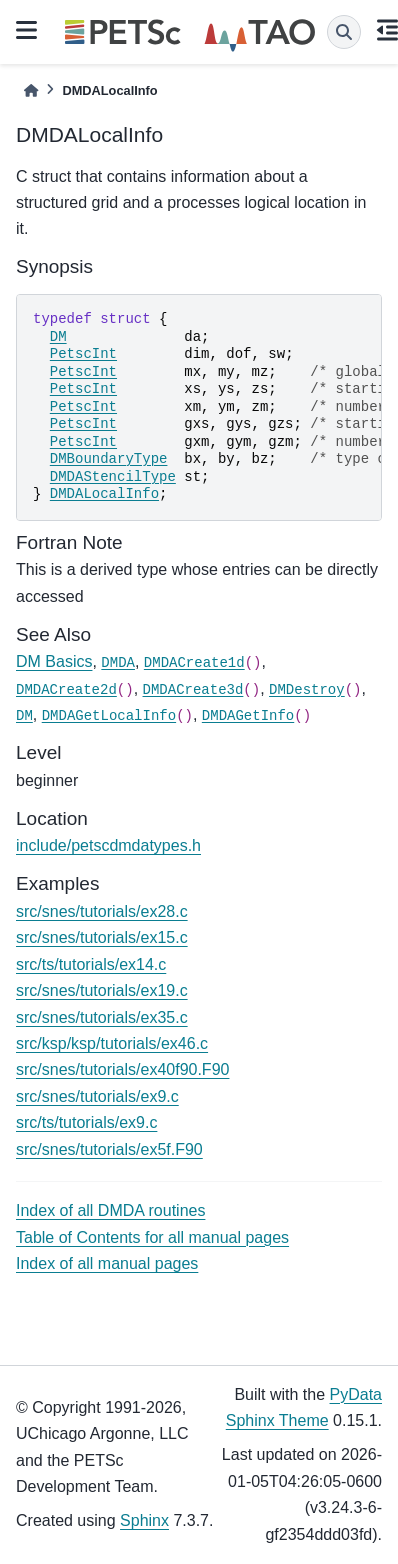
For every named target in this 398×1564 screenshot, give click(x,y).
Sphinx (144, 1520)
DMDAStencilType (113, 477)
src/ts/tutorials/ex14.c (91, 964)
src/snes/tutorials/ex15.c (102, 937)
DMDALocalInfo (104, 494)
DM (58, 337)
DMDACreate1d (194, 663)
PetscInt (83, 354)
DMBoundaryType (109, 459)
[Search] (344, 32)
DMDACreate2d (66, 690)
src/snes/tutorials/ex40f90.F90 (122, 1069)
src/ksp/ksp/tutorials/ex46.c (112, 1043)
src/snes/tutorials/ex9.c (97, 1096)
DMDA (118, 663)
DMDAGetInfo (248, 716)
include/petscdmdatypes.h (108, 845)
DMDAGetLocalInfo (109, 716)
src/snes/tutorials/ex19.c (102, 990)
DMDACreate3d (193, 690)
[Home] (31, 90)
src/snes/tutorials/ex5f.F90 (109, 1149)
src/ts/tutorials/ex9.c (86, 1122)
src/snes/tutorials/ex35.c (102, 1017)
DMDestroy (307, 690)
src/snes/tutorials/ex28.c (102, 911)
